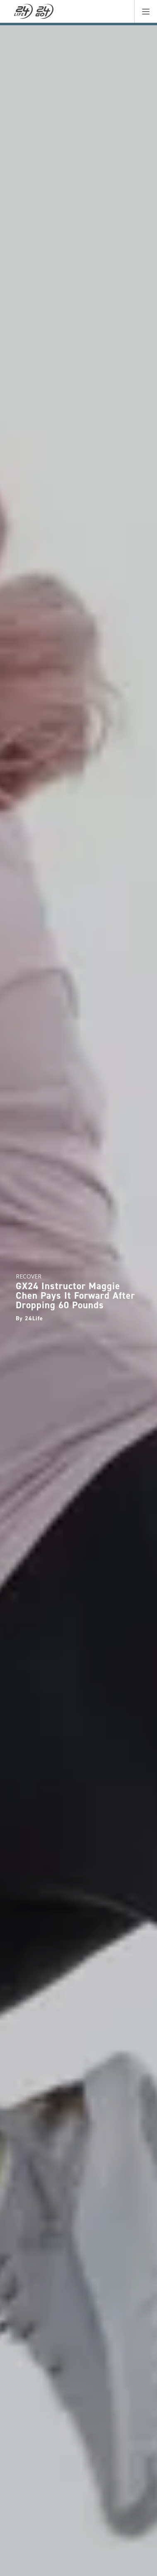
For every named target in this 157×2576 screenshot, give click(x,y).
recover (28, 1276)
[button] (145, 11)
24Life (34, 1318)
